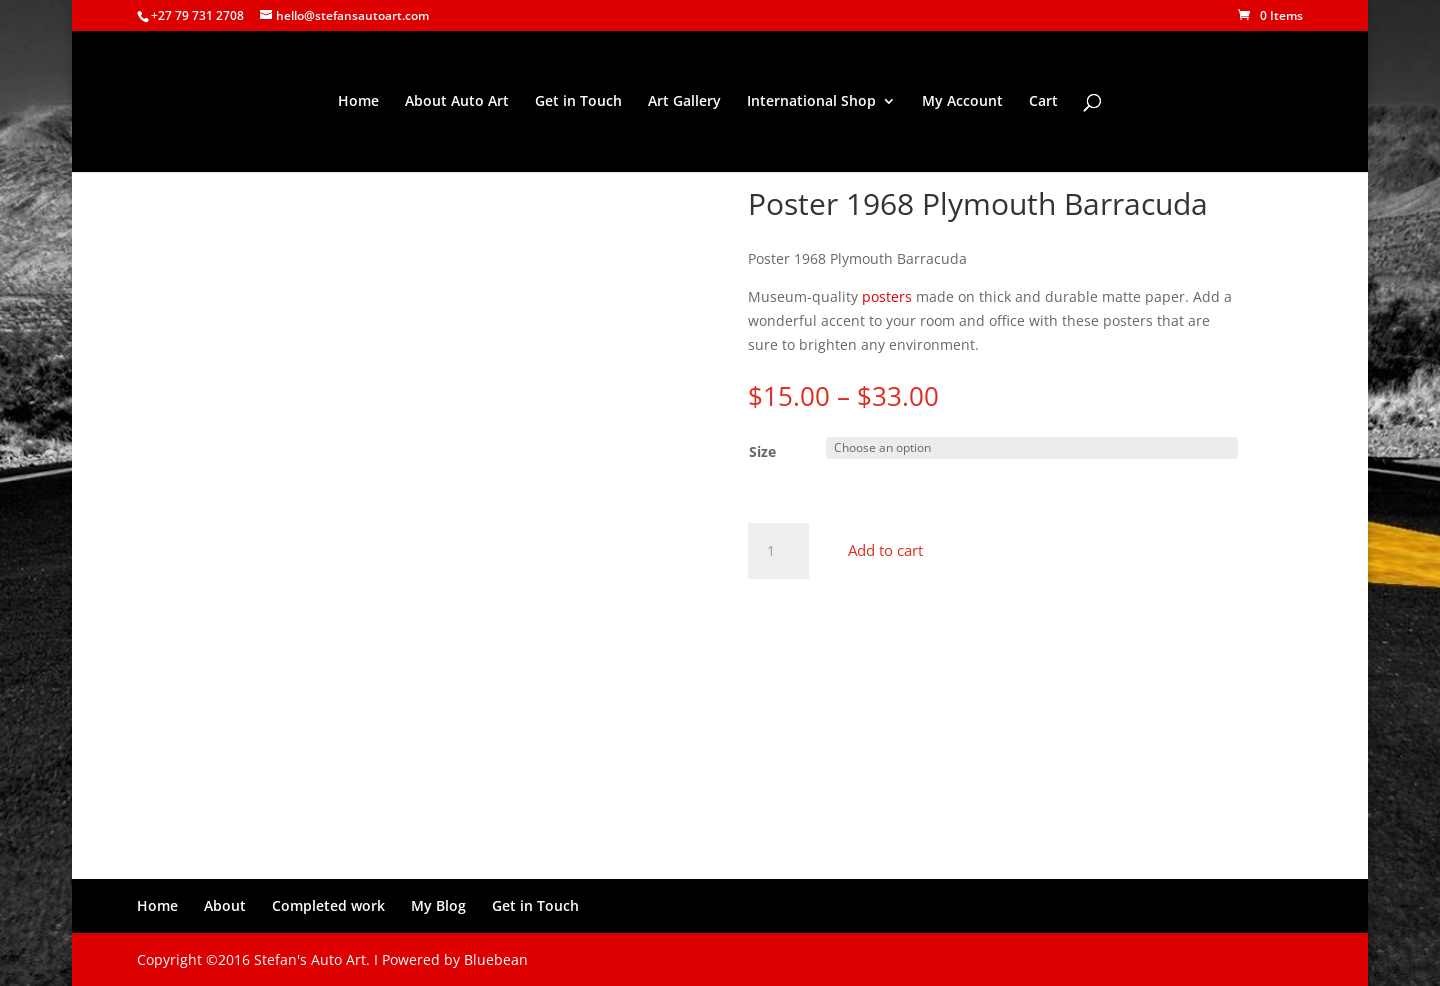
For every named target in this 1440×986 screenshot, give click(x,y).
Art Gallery (684, 102)
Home (358, 102)
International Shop (811, 102)
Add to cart (885, 550)
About (225, 905)
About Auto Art (457, 102)
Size (762, 451)
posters (887, 296)
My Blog (438, 905)
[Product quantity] (778, 551)
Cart (1043, 102)
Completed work (328, 905)
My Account (962, 102)
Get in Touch (578, 102)
